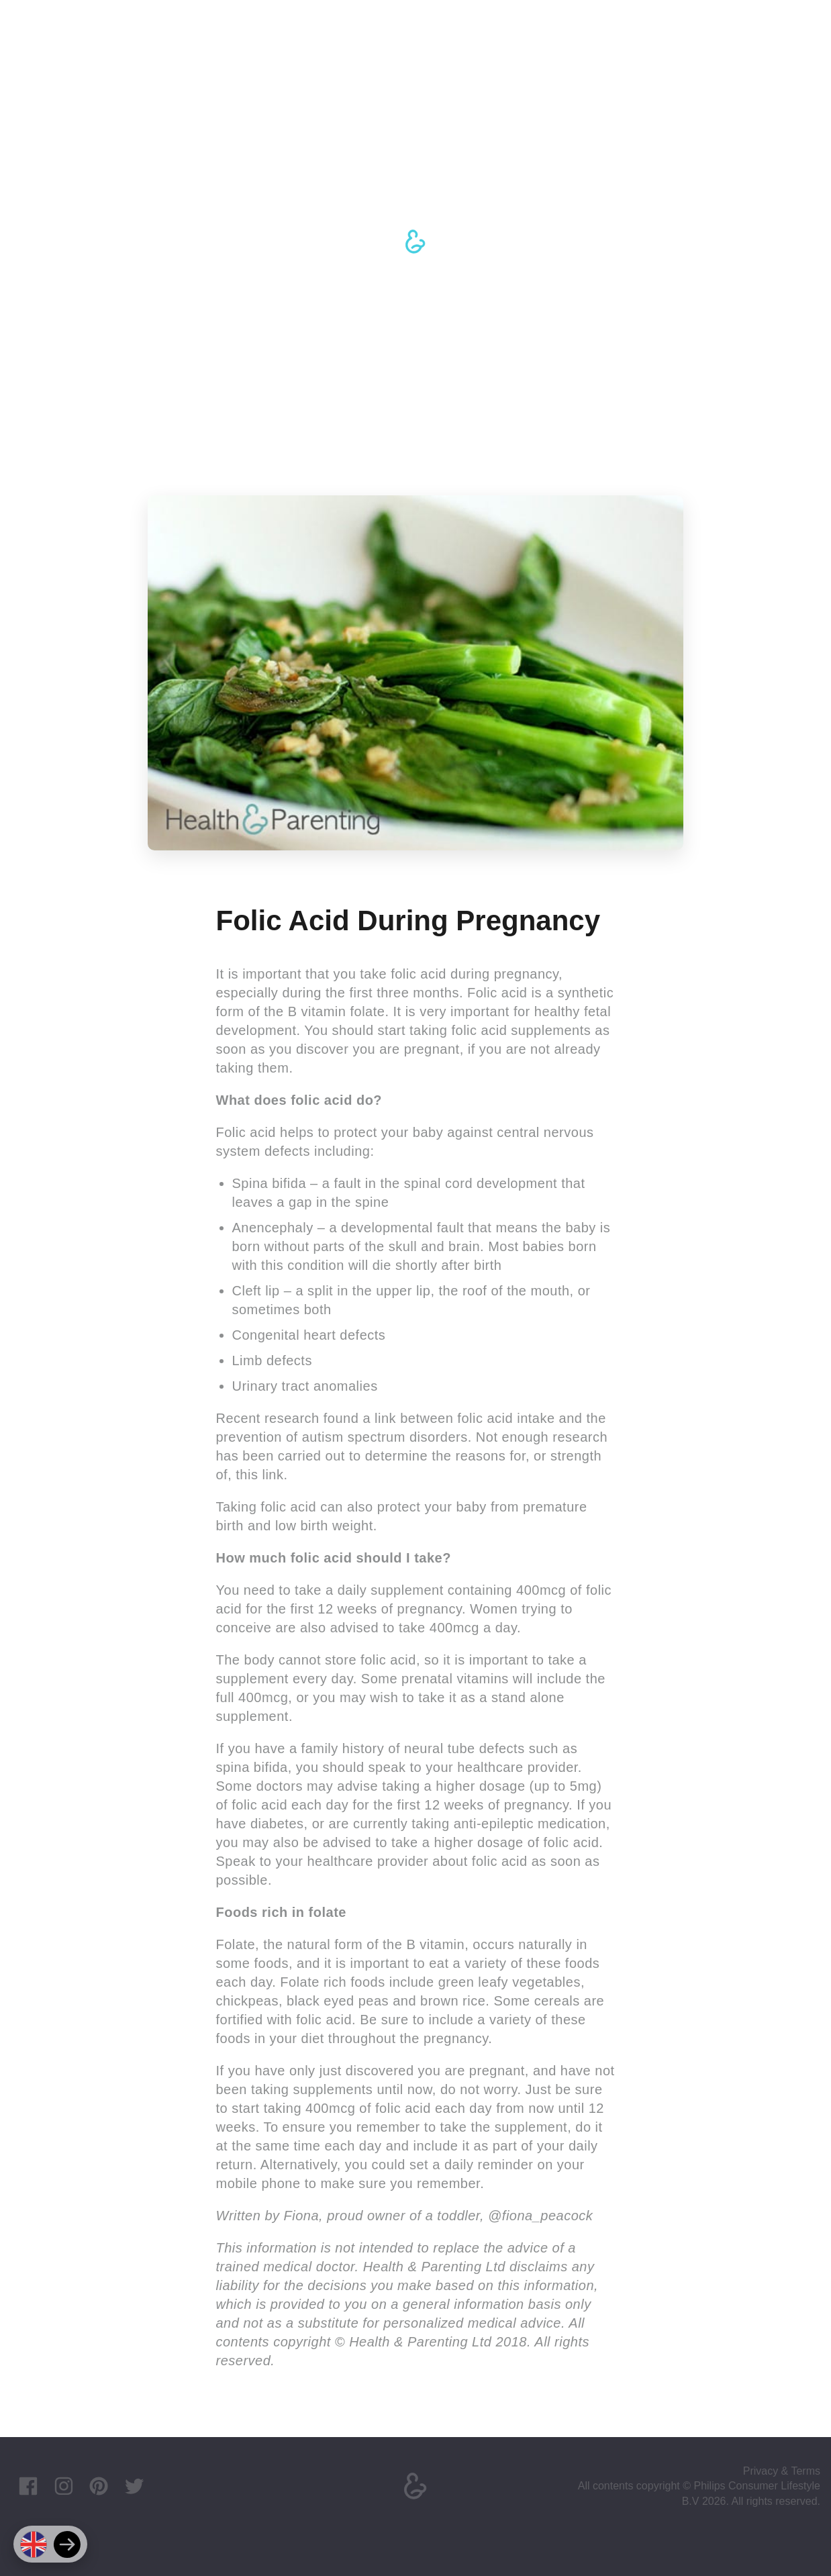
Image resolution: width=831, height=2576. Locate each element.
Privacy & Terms (781, 2471)
